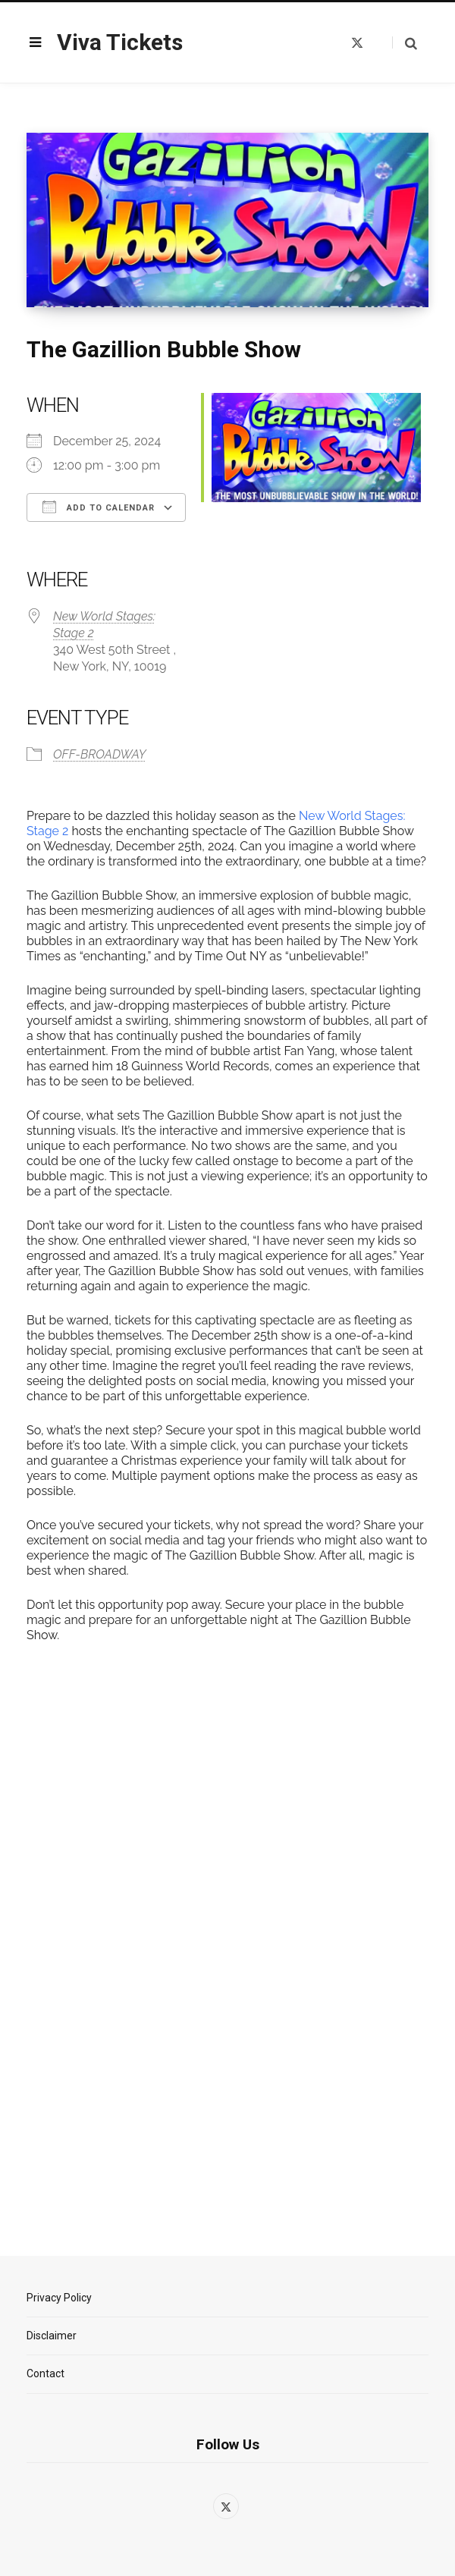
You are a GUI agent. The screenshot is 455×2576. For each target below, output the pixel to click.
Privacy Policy (59, 2298)
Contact (45, 2373)
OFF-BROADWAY (99, 754)
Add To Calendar (98, 507)
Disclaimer (52, 2335)
